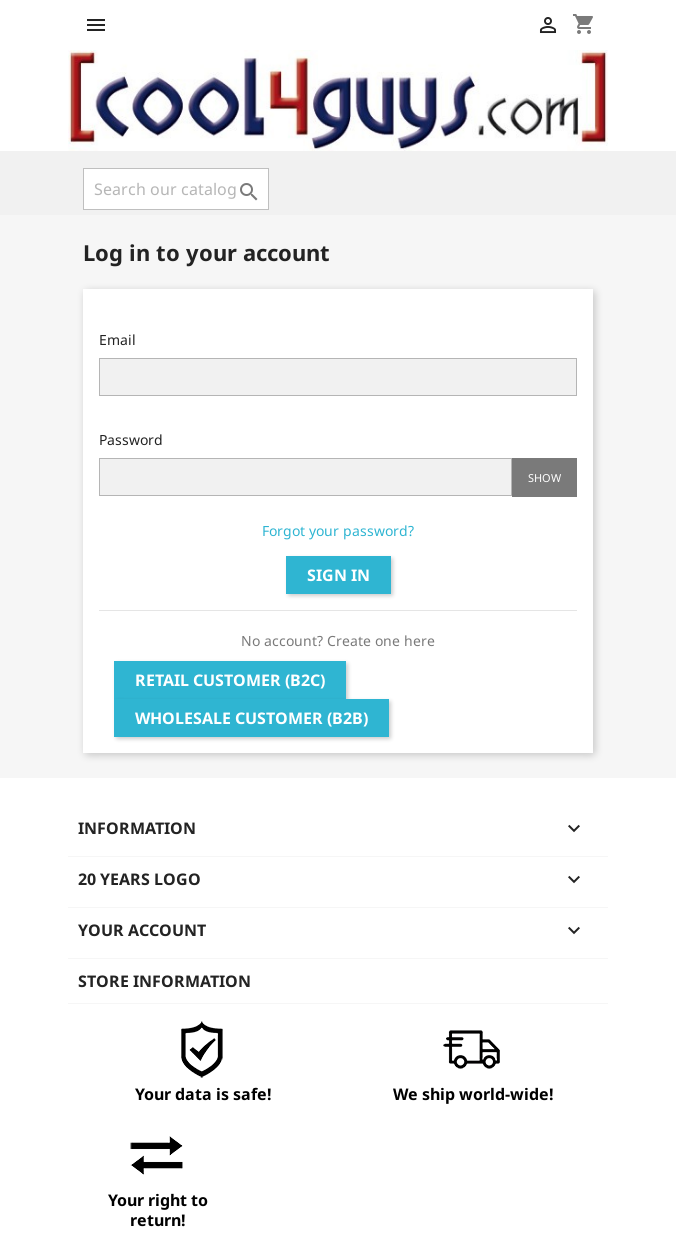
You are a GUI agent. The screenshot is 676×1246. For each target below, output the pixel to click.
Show (544, 477)
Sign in (338, 575)
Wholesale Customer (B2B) (251, 718)
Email (117, 339)
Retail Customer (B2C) (230, 680)
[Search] (176, 189)
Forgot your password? (338, 530)
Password (131, 439)
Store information (164, 981)
